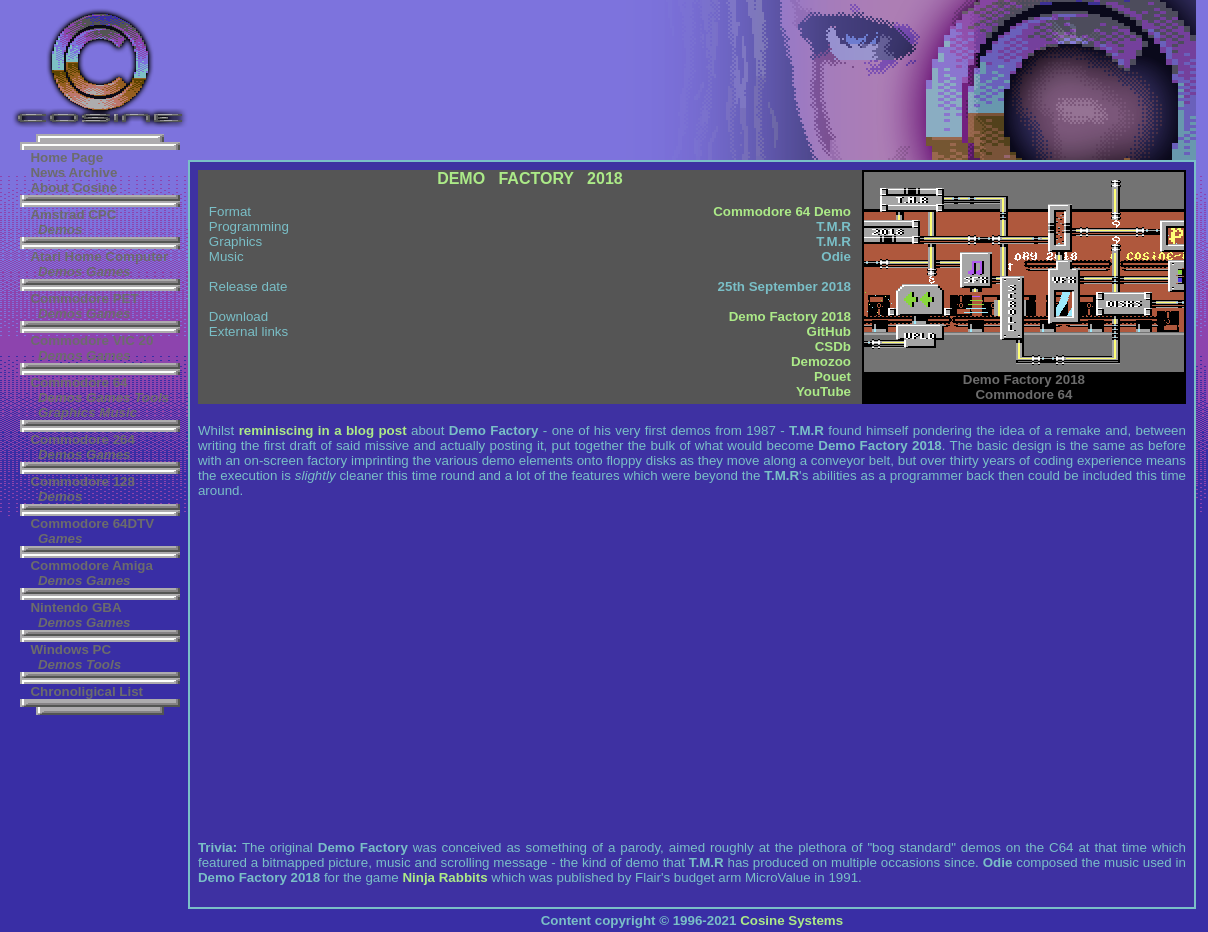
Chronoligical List (86, 691)
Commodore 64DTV (92, 523)
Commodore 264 (82, 439)
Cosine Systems (791, 920)
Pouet (832, 376)
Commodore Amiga (91, 565)
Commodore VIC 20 (91, 340)
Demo (832, 211)
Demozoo (821, 361)
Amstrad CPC (73, 214)
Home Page (66, 157)
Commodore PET (84, 298)
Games (108, 271)
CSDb (833, 346)
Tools (151, 397)
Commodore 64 (78, 382)
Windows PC (70, 649)
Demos (60, 229)
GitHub (829, 331)
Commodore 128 (82, 481)
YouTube (823, 391)
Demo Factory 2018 (790, 316)
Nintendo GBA (75, 607)
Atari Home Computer (99, 256)
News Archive (73, 172)
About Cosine (73, 187)
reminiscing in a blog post (323, 430)
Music (118, 412)
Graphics (67, 412)
